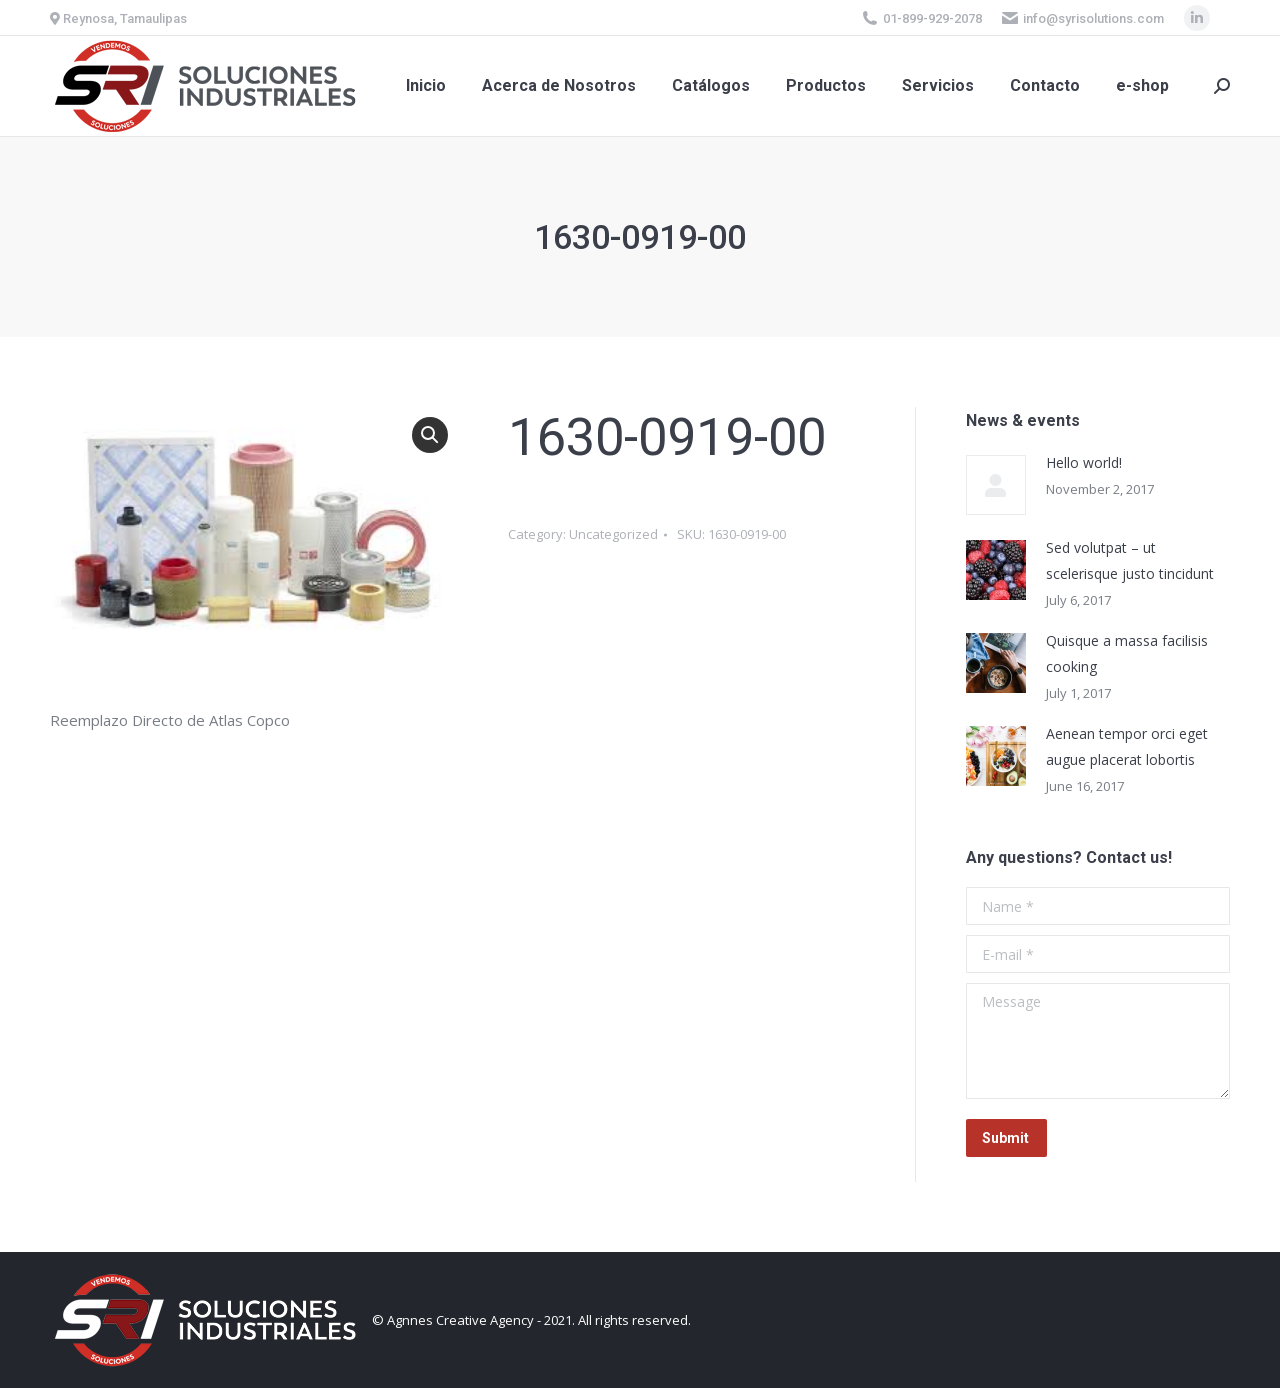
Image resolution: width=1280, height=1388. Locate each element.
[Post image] (996, 485)
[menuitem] (426, 86)
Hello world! (1084, 462)
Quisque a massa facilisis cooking (1127, 653)
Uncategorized (613, 534)
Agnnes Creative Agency (460, 1320)
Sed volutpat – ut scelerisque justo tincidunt (1130, 560)
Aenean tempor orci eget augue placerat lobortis (1127, 746)
